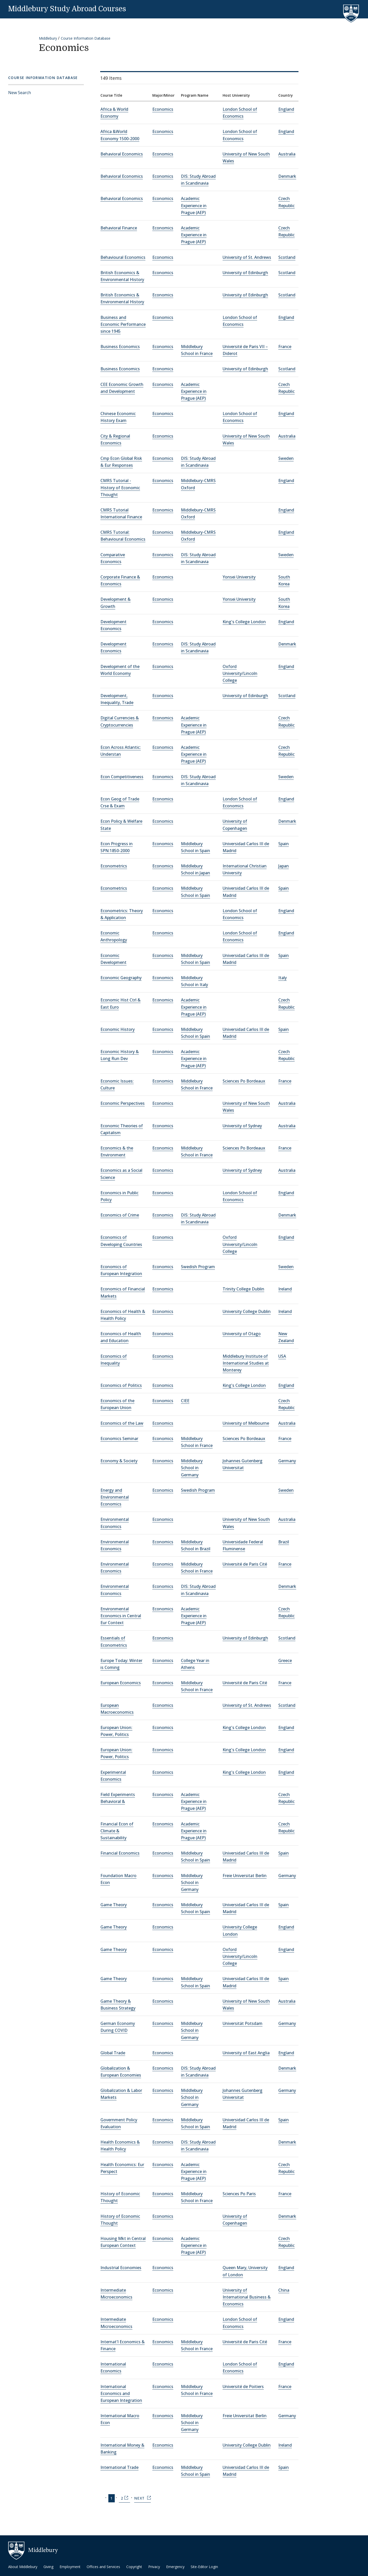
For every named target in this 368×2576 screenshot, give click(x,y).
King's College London (244, 622)
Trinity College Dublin (243, 1289)
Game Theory (113, 1905)
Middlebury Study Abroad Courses (67, 9)
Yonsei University (239, 577)
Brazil (283, 1542)
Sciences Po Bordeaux (244, 1081)
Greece (285, 1660)
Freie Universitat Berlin (245, 1875)
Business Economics (120, 346)
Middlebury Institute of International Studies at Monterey (246, 1363)
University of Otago (242, 1333)
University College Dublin (247, 1311)
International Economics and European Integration (121, 2393)
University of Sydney (242, 1126)
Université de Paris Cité (245, 1564)
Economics (162, 109)
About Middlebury (22, 2566)
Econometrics (113, 866)
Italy (282, 977)
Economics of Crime (119, 1215)
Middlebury (48, 38)
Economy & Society (118, 1461)
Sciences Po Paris (239, 2193)
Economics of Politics (121, 1385)
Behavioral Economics (121, 154)
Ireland (285, 1289)
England (286, 109)
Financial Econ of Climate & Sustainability (116, 1831)
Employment (70, 2566)
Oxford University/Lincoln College (240, 673)
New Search (19, 92)
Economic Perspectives (122, 1103)
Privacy (154, 2566)
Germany (287, 1461)
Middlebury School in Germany (192, 1467)
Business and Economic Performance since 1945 (123, 324)
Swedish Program (198, 1266)
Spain (283, 843)
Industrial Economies (120, 2267)
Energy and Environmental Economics (114, 1497)
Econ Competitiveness (121, 776)
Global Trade (112, 2053)
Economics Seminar (119, 1438)
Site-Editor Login (204, 2566)
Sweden (286, 458)
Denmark (287, 176)
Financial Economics (120, 1853)
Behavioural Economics (122, 257)
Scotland (286, 257)
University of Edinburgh (245, 272)
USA (282, 1356)
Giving (48, 2566)
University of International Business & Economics (247, 2297)
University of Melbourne (246, 1423)
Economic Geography (121, 977)
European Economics (120, 1683)
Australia (286, 154)
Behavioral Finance (118, 228)
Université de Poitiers (243, 2386)
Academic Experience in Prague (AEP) (193, 205)
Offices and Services (103, 2566)
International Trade (119, 2467)
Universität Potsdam (242, 2023)
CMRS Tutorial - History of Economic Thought (120, 487)
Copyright (134, 2566)
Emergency (175, 2566)
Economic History (117, 1029)
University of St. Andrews (247, 257)
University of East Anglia (246, 2053)
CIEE (185, 1400)
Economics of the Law (121, 1423)
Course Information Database (85, 38)
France (284, 346)
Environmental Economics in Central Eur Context (120, 1615)
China (283, 2290)
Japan (283, 866)
